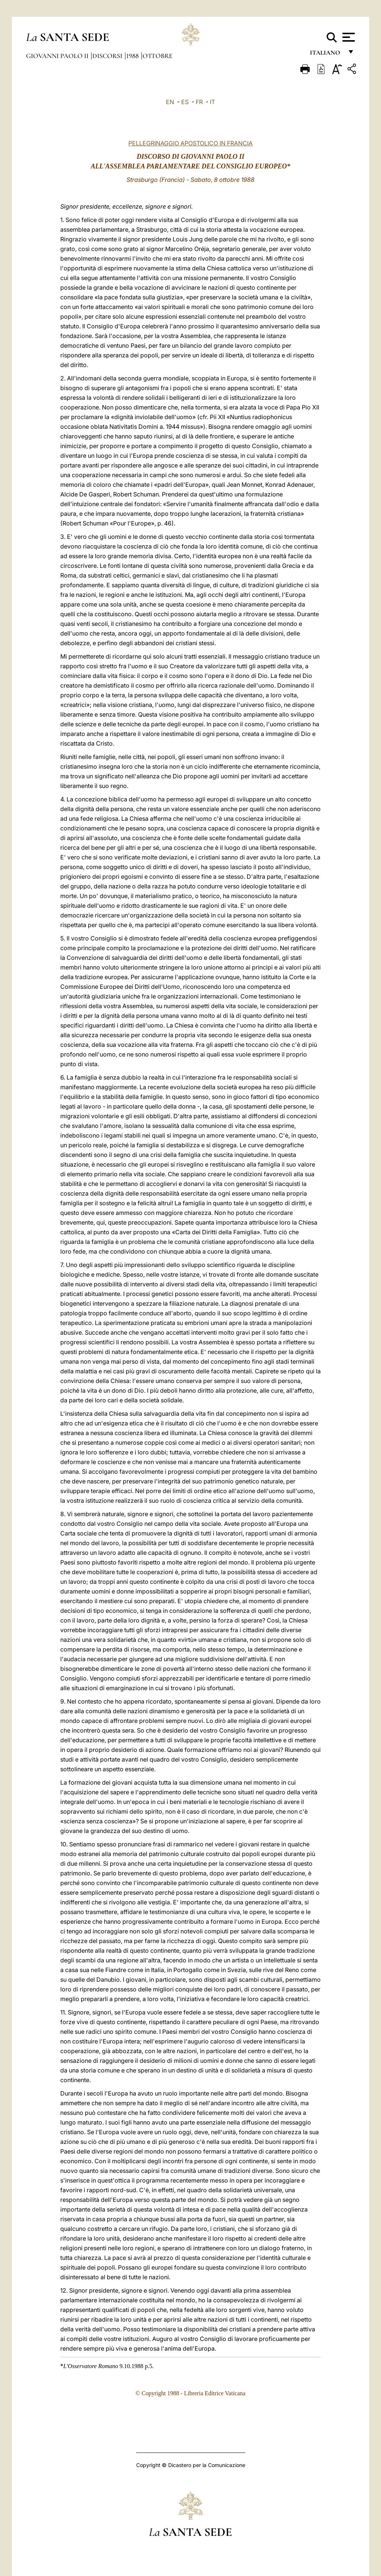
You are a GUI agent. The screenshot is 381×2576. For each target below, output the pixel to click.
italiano (326, 55)
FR (199, 102)
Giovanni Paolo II (58, 56)
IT (212, 102)
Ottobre (158, 56)
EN (170, 102)
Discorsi (108, 56)
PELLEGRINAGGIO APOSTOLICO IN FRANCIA (190, 143)
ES (185, 102)
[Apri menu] (347, 37)
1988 (133, 56)
